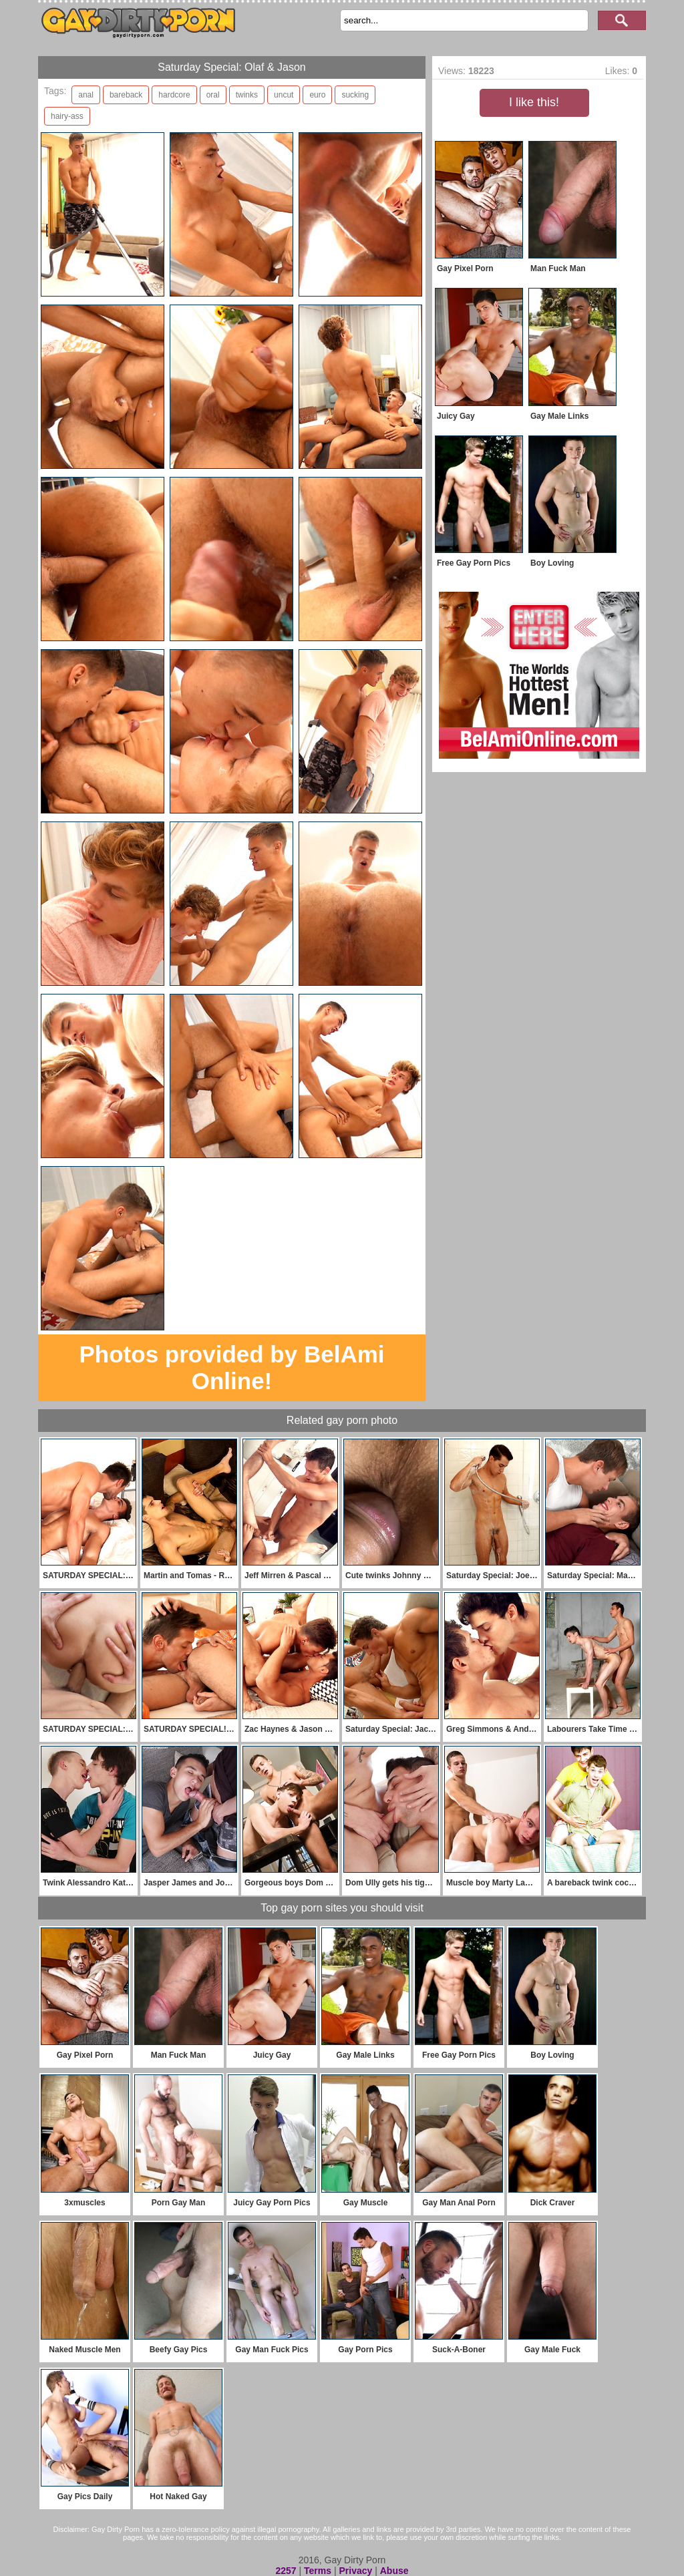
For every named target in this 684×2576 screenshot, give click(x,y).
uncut (283, 95)
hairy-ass (67, 116)
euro (317, 95)
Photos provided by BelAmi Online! (232, 1367)
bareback (126, 95)
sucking (355, 95)
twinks (247, 95)
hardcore (174, 95)
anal (86, 95)
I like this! (534, 102)
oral (213, 95)
